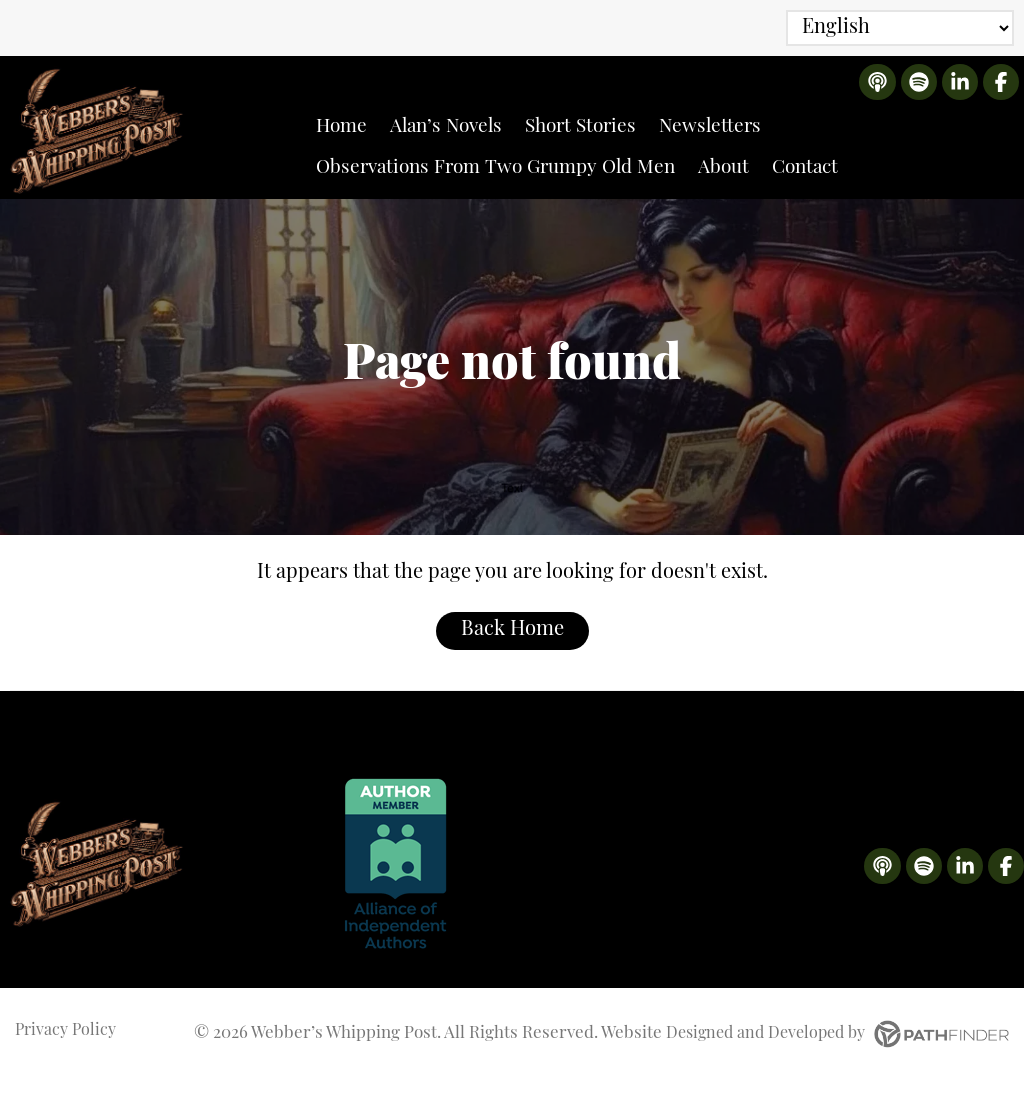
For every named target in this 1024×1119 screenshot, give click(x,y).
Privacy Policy (68, 1072)
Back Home (512, 670)
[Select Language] (900, 28)
